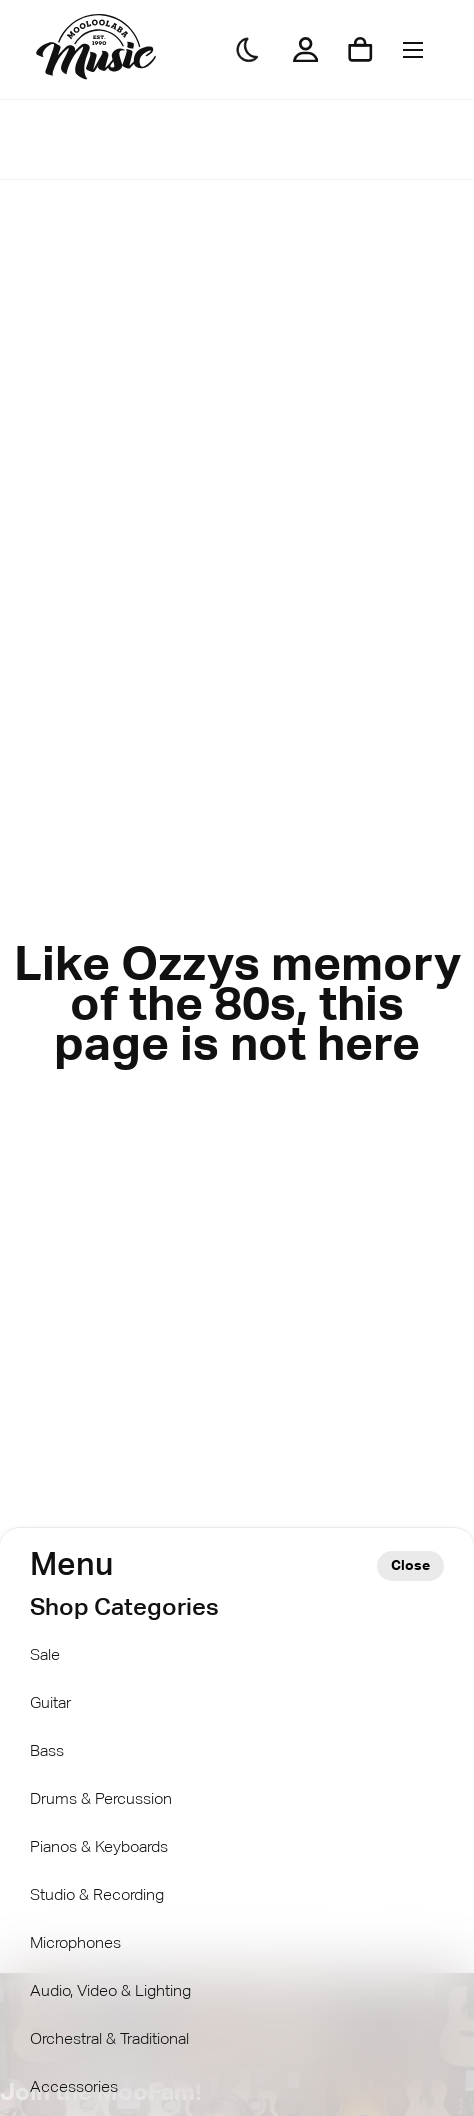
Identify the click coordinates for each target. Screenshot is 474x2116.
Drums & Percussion (101, 1800)
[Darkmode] (248, 50)
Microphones (75, 1944)
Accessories (74, 2088)
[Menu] (413, 49)
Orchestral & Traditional (109, 2040)
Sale (45, 1656)
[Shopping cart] (360, 49)
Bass (47, 1752)
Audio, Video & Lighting (110, 1992)
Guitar (50, 1704)
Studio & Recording (97, 1896)
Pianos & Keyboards (99, 1848)
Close (410, 1566)
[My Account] (305, 49)
